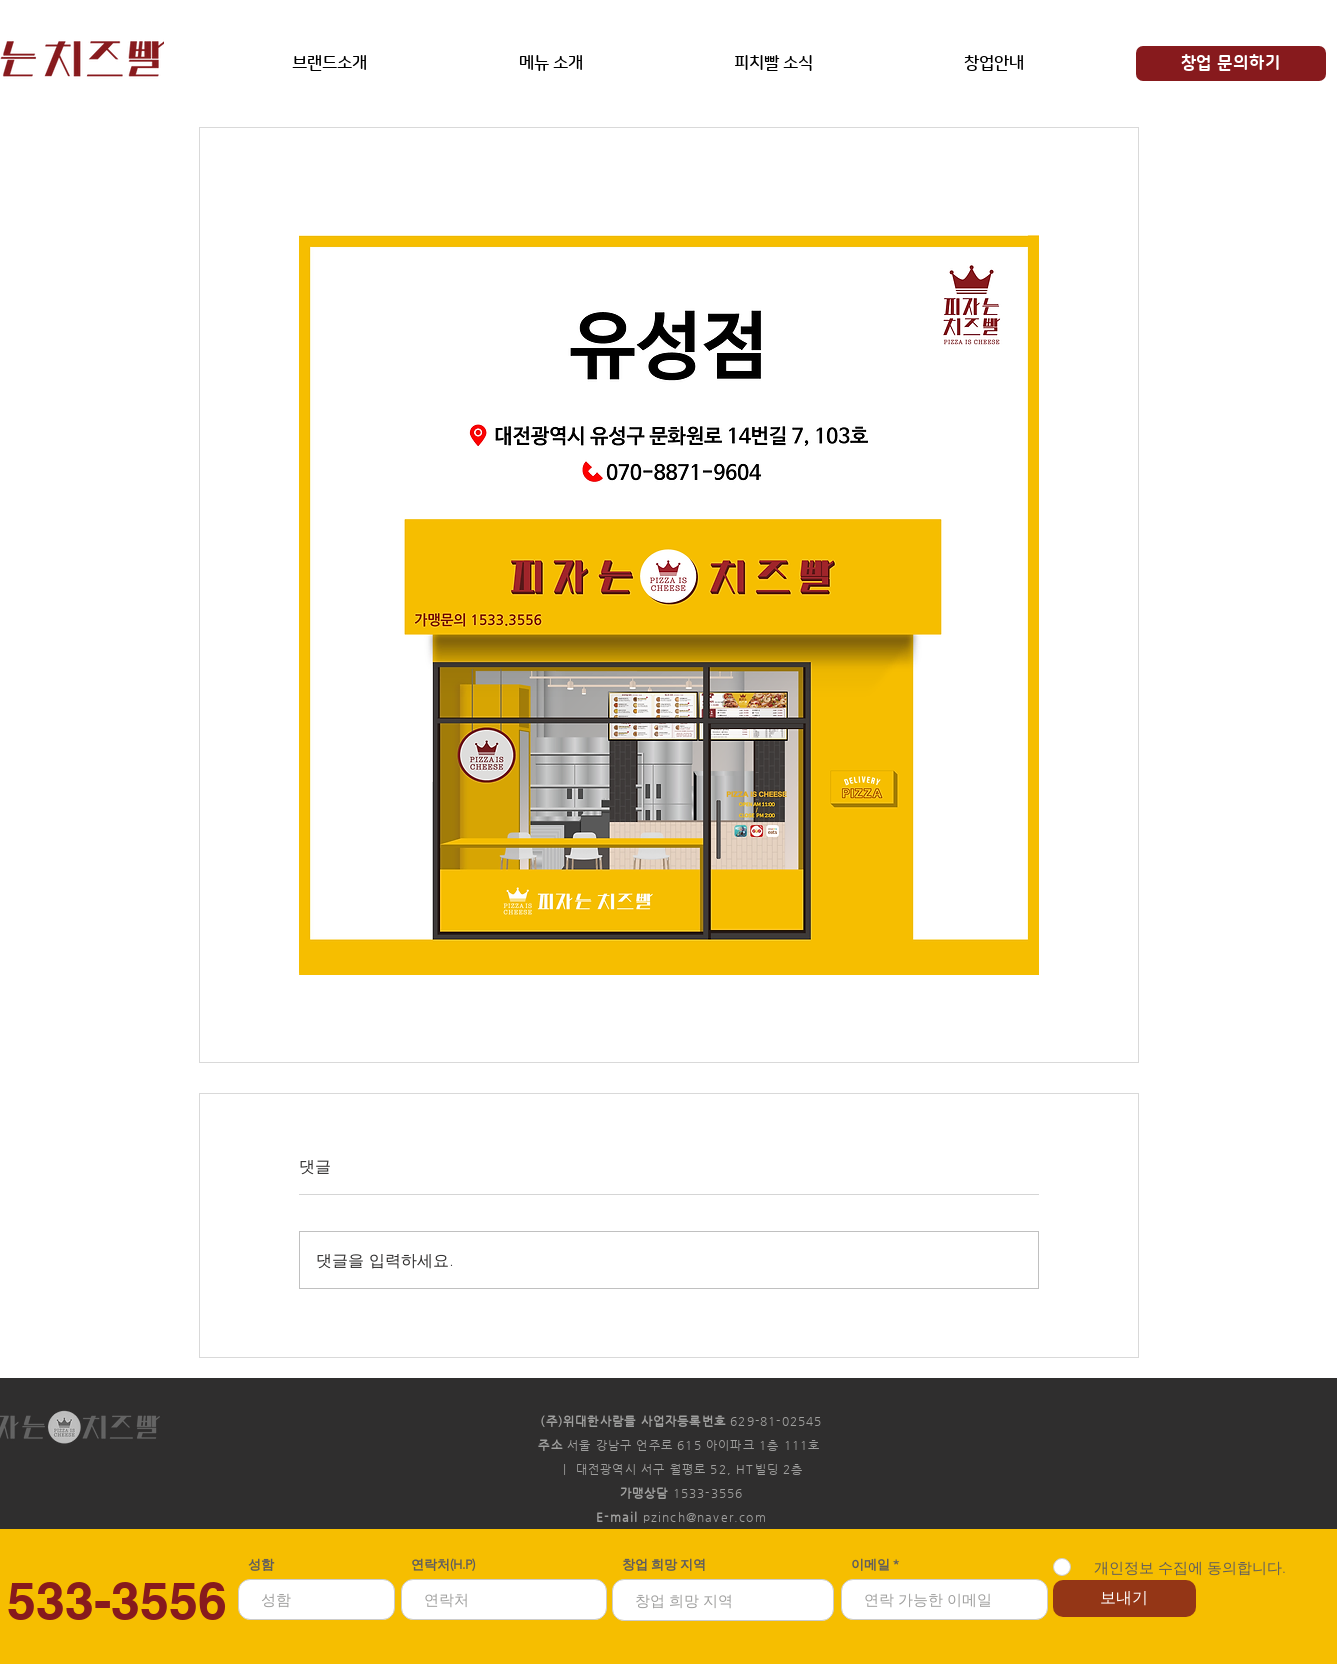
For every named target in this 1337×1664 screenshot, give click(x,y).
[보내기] (1124, 1598)
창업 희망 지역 (664, 1564)
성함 (261, 1564)
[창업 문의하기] (1231, 63)
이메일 (872, 1564)
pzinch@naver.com (705, 1517)
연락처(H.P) (443, 1564)
